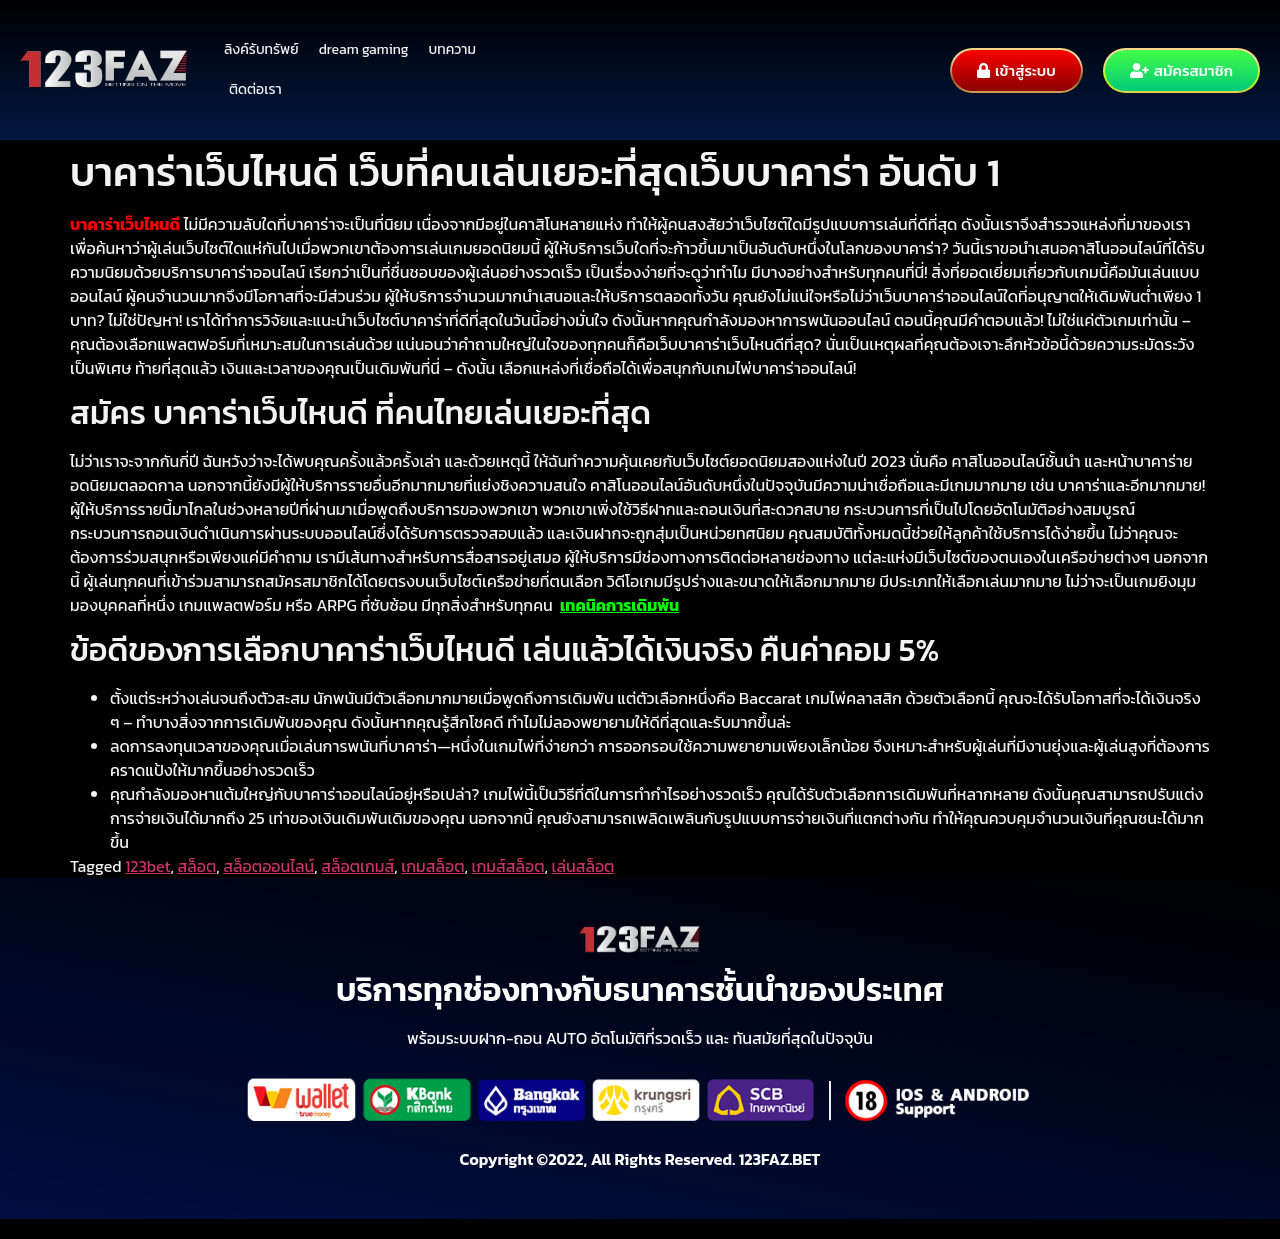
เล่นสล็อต (583, 866)
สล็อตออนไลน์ (268, 866)
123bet (147, 866)
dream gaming (364, 49)
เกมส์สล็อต (508, 866)
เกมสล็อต (432, 866)
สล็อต (197, 866)
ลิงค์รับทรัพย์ (261, 49)
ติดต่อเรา (255, 89)
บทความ (452, 49)
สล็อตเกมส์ (357, 866)
